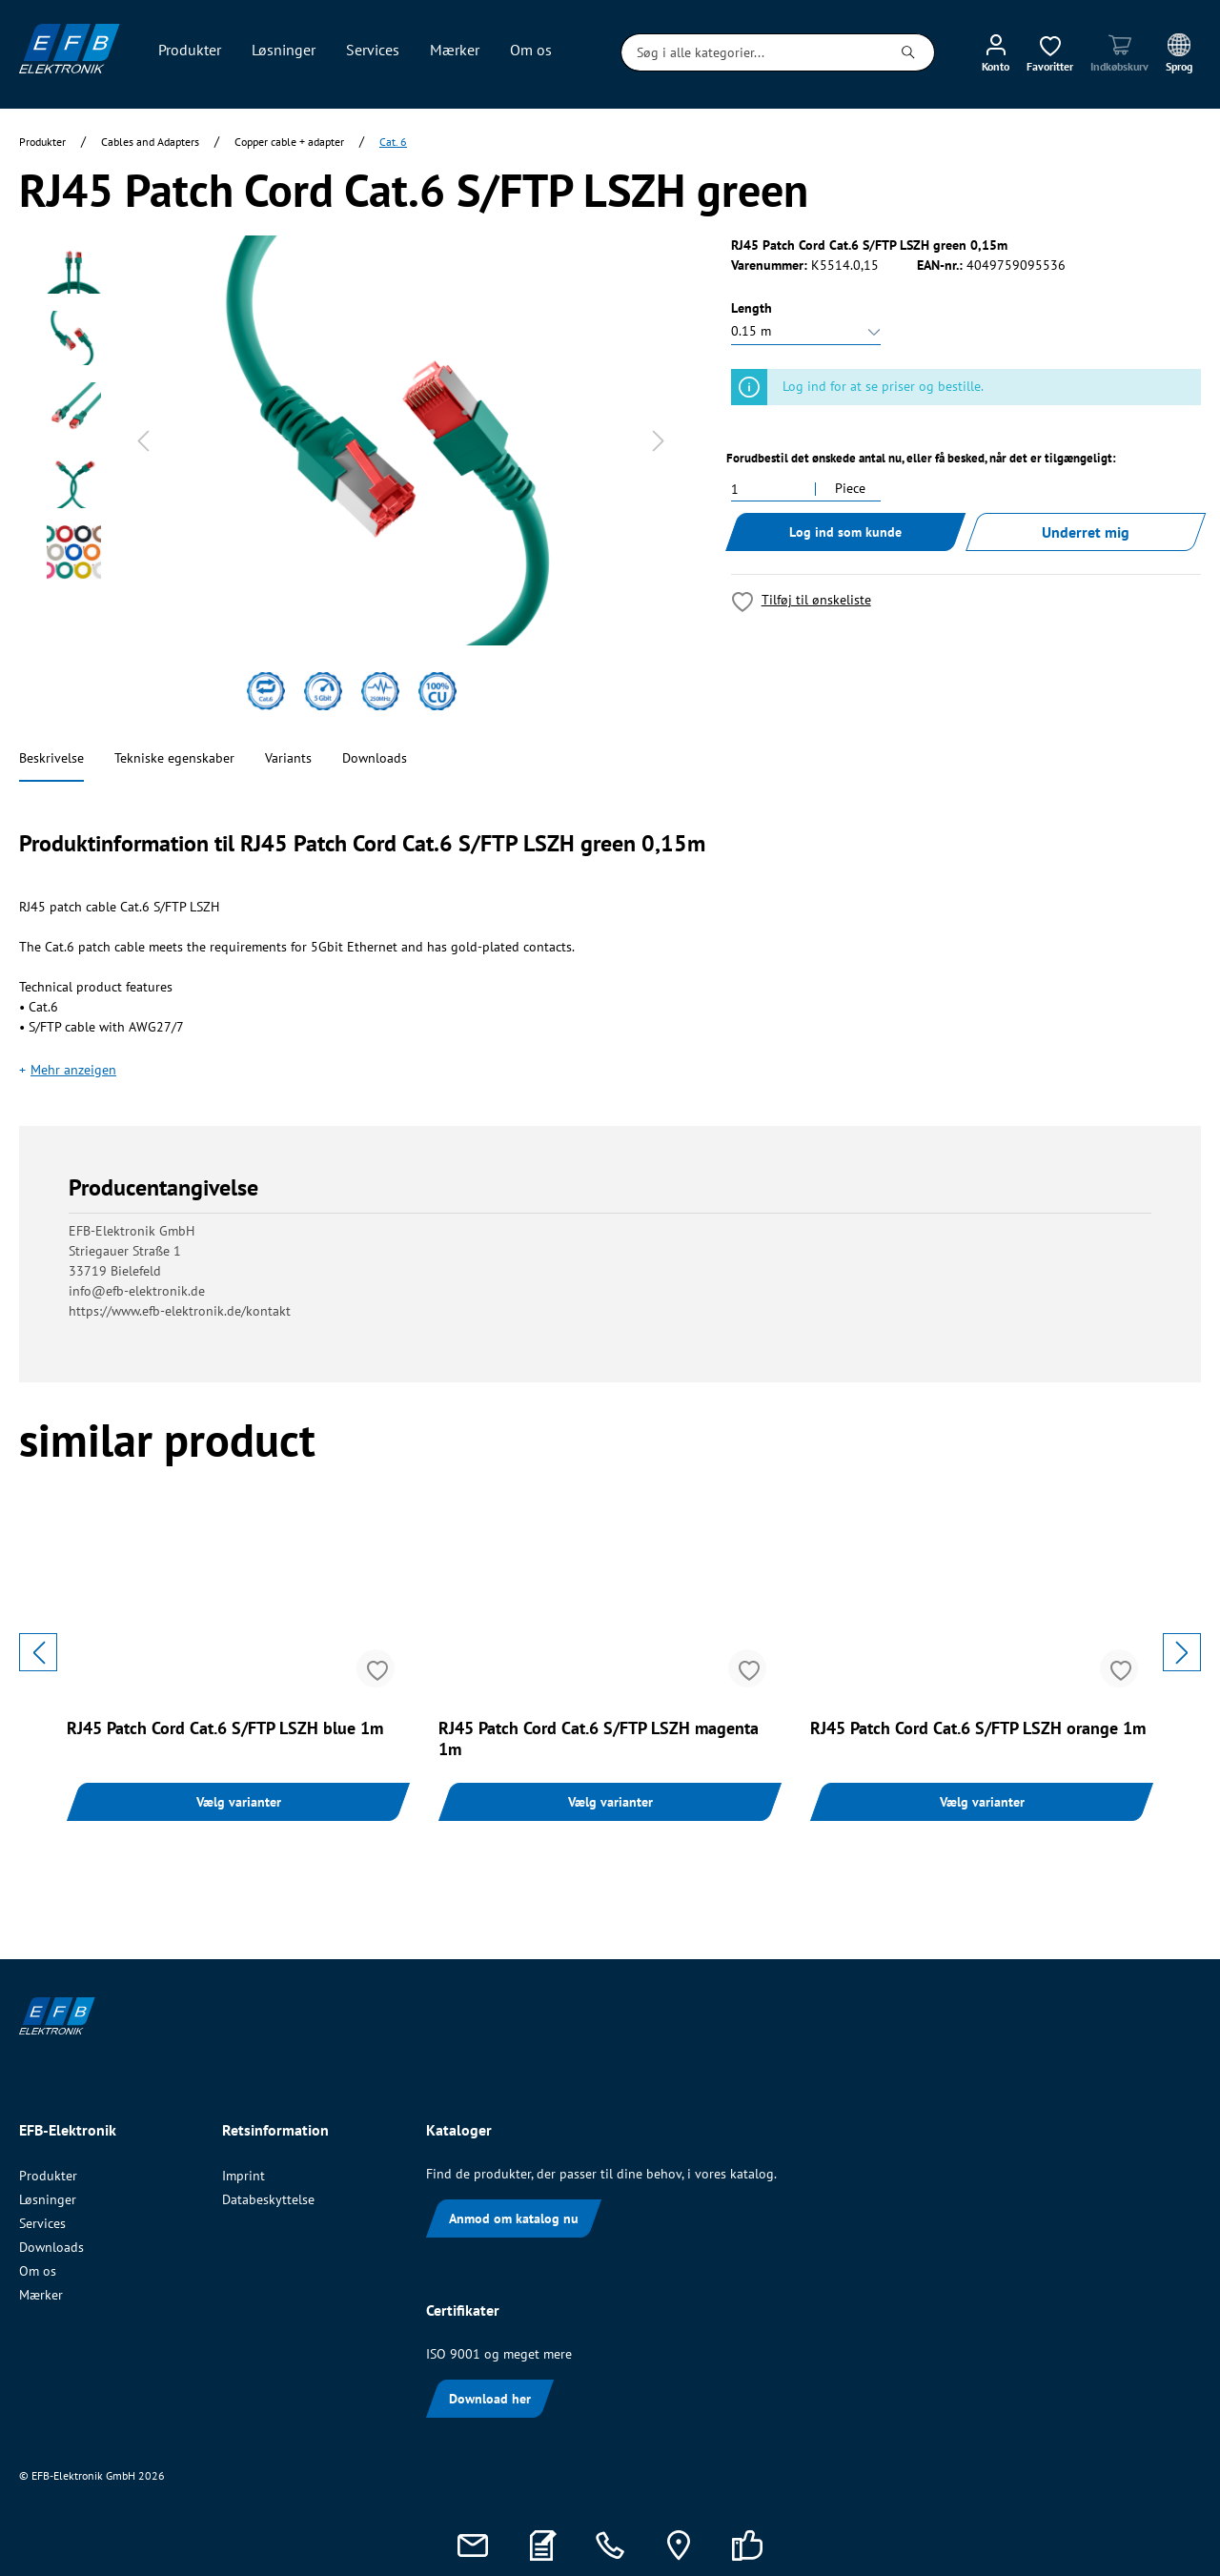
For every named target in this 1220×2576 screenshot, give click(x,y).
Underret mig (1085, 532)
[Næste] (658, 441)
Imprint (243, 2175)
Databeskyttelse (268, 2199)
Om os (37, 2271)
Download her (490, 2398)
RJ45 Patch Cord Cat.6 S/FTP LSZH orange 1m (978, 1728)
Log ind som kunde (845, 532)
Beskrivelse (51, 758)
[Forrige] (143, 441)
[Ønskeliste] (1050, 52)
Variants (288, 758)
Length (751, 308)
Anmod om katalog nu (514, 2218)
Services (42, 2223)
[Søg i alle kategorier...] (752, 52)
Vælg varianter (238, 1801)
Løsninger (47, 2199)
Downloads (374, 758)
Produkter (48, 2175)
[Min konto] (995, 52)
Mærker (41, 2294)
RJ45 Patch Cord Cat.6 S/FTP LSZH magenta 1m (598, 1739)
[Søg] (909, 52)
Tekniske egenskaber (174, 758)
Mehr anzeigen (73, 1069)
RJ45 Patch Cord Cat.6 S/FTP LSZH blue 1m (225, 1728)
